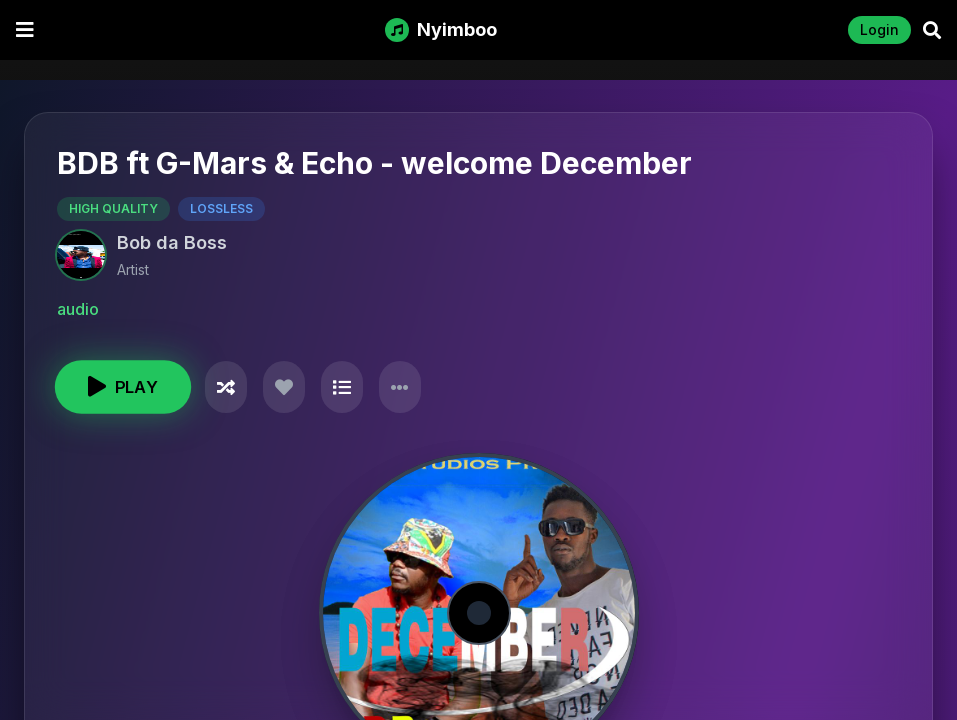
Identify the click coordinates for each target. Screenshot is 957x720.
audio (78, 309)
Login (879, 29)
